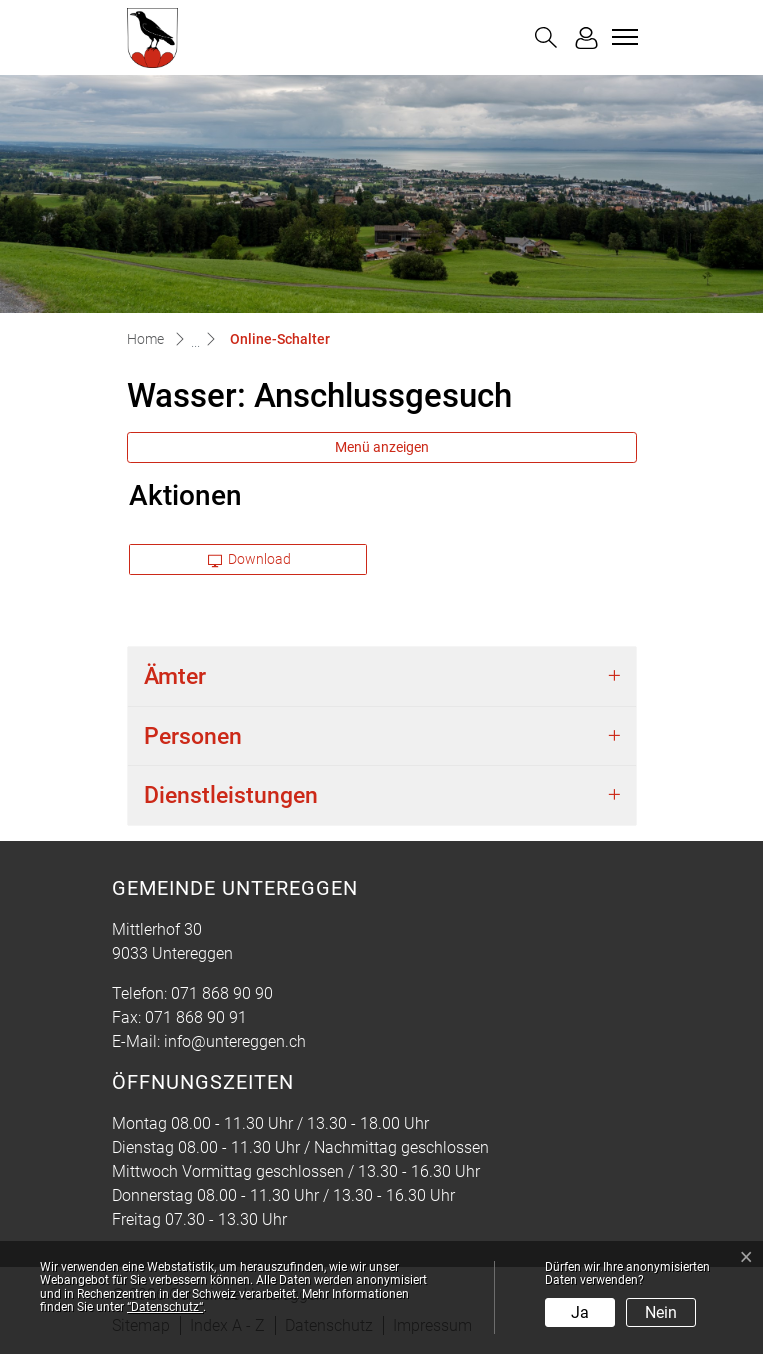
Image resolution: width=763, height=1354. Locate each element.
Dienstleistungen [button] (231, 795)
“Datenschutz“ (165, 1307)
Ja (580, 1312)
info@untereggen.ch (235, 1041)
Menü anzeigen (382, 447)
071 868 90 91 (196, 1017)
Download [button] (250, 559)
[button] (546, 37)
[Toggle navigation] (622, 37)
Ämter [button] (175, 676)
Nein (661, 1312)
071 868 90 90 (222, 993)
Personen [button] (193, 736)
